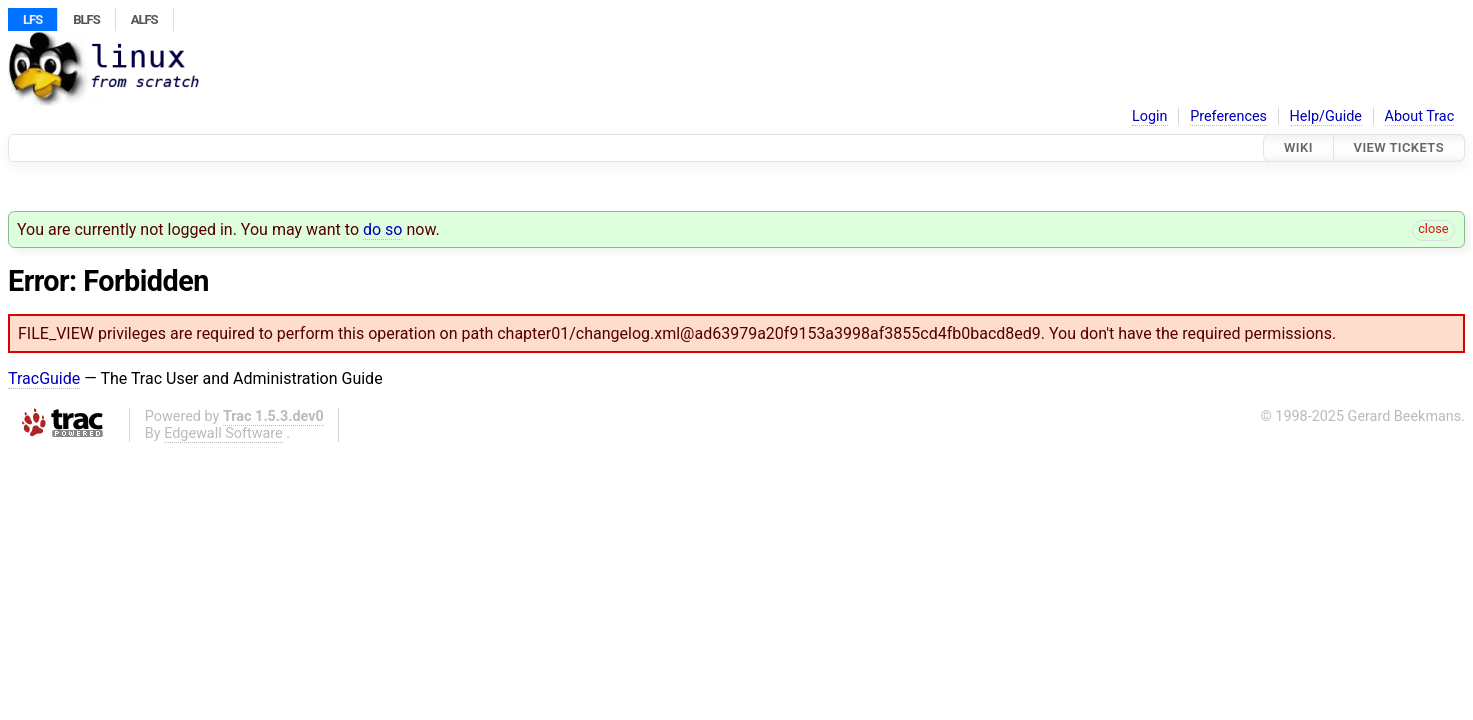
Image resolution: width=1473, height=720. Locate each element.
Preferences (1228, 116)
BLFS (86, 19)
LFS (32, 19)
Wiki (1298, 147)
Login (1150, 116)
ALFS (144, 19)
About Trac (1420, 116)
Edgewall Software (223, 433)
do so (383, 229)
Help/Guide (1326, 116)
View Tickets (1399, 147)
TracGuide (44, 378)
